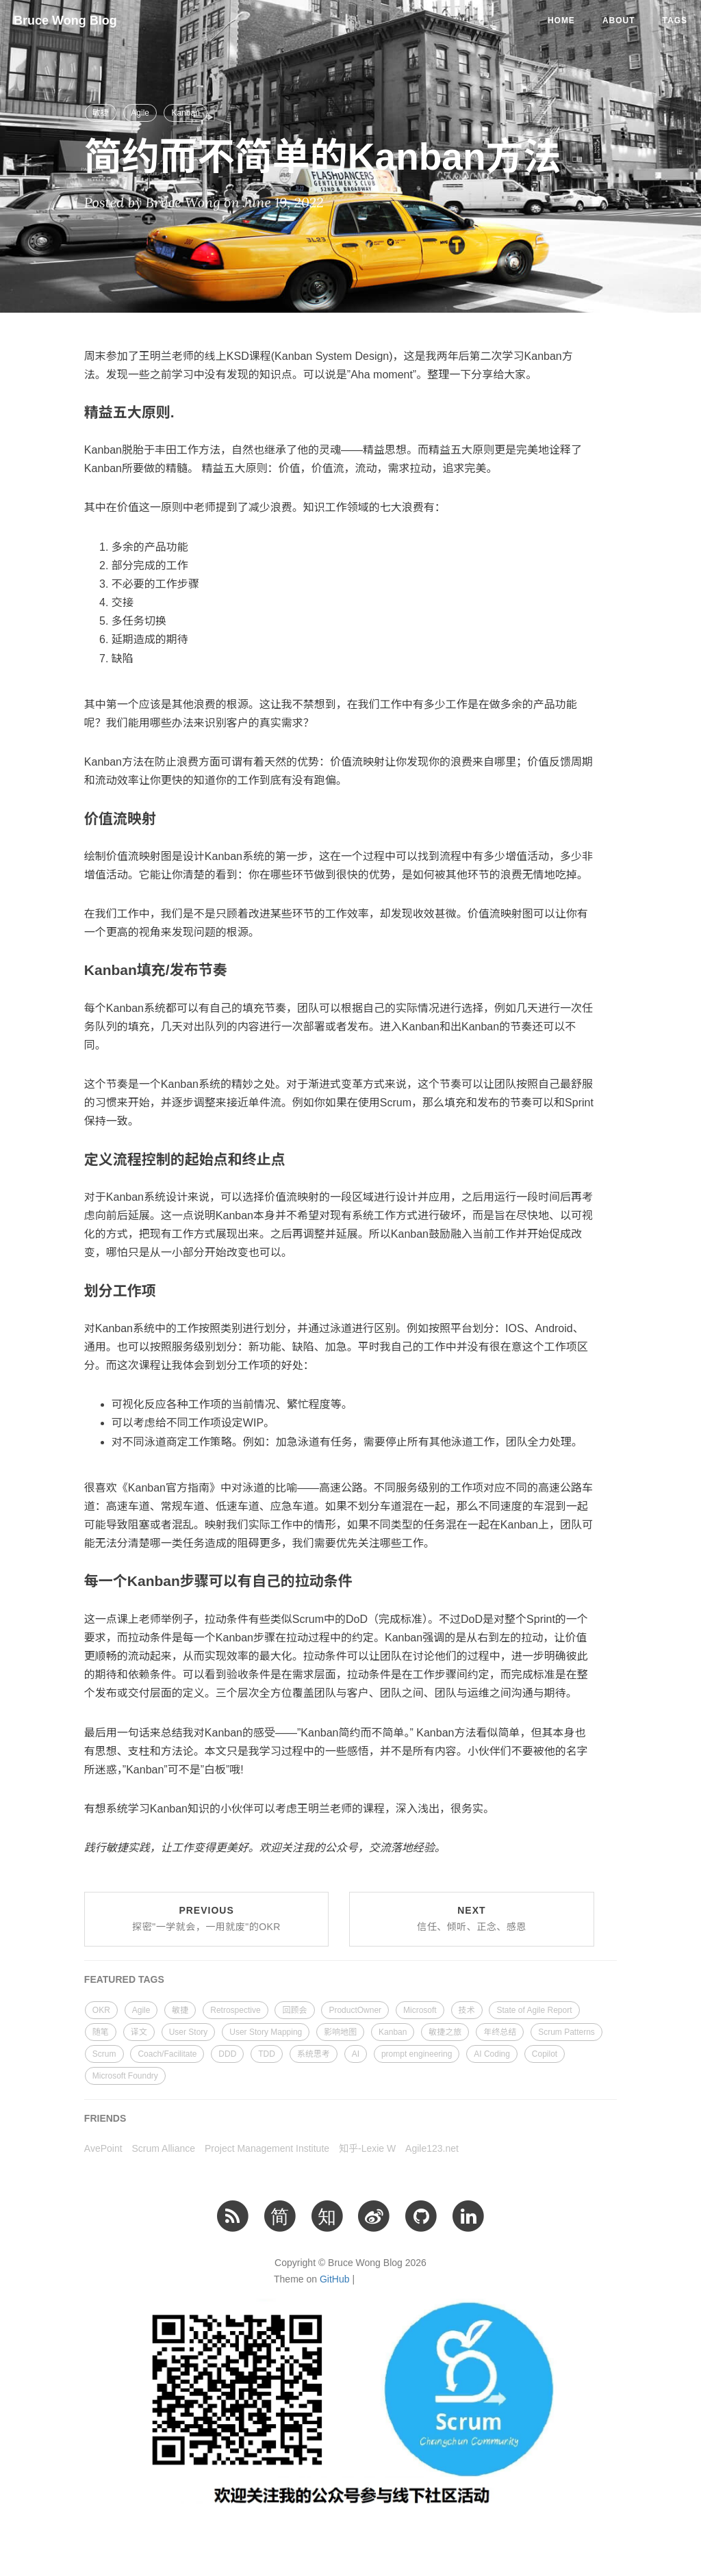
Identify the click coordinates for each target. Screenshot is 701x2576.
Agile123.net (432, 2148)
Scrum (104, 2054)
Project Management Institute (267, 2148)
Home (561, 20)
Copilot (544, 2054)
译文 (139, 2032)
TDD (266, 2054)
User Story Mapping (265, 2032)
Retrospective (235, 2010)
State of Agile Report (534, 2010)
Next (471, 1918)
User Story (188, 2032)
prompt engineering (416, 2054)
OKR (101, 2010)
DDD (227, 2054)
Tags (675, 20)
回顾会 (294, 2010)
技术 (467, 2010)
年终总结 (499, 2032)
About (618, 20)
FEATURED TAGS (124, 1979)
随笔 (100, 2032)
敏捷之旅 (445, 2032)
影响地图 (340, 2032)
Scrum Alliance (164, 2148)
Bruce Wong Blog (65, 20)
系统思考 (313, 2054)
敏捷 (100, 113)
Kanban (185, 113)
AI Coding (492, 2054)
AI (355, 2054)
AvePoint (103, 2148)
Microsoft (420, 2010)
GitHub (335, 2279)
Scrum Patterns (566, 2032)
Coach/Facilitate (167, 2054)
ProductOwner (355, 2010)
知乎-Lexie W (367, 2148)
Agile (140, 113)
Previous (206, 1918)
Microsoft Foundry (125, 2076)
